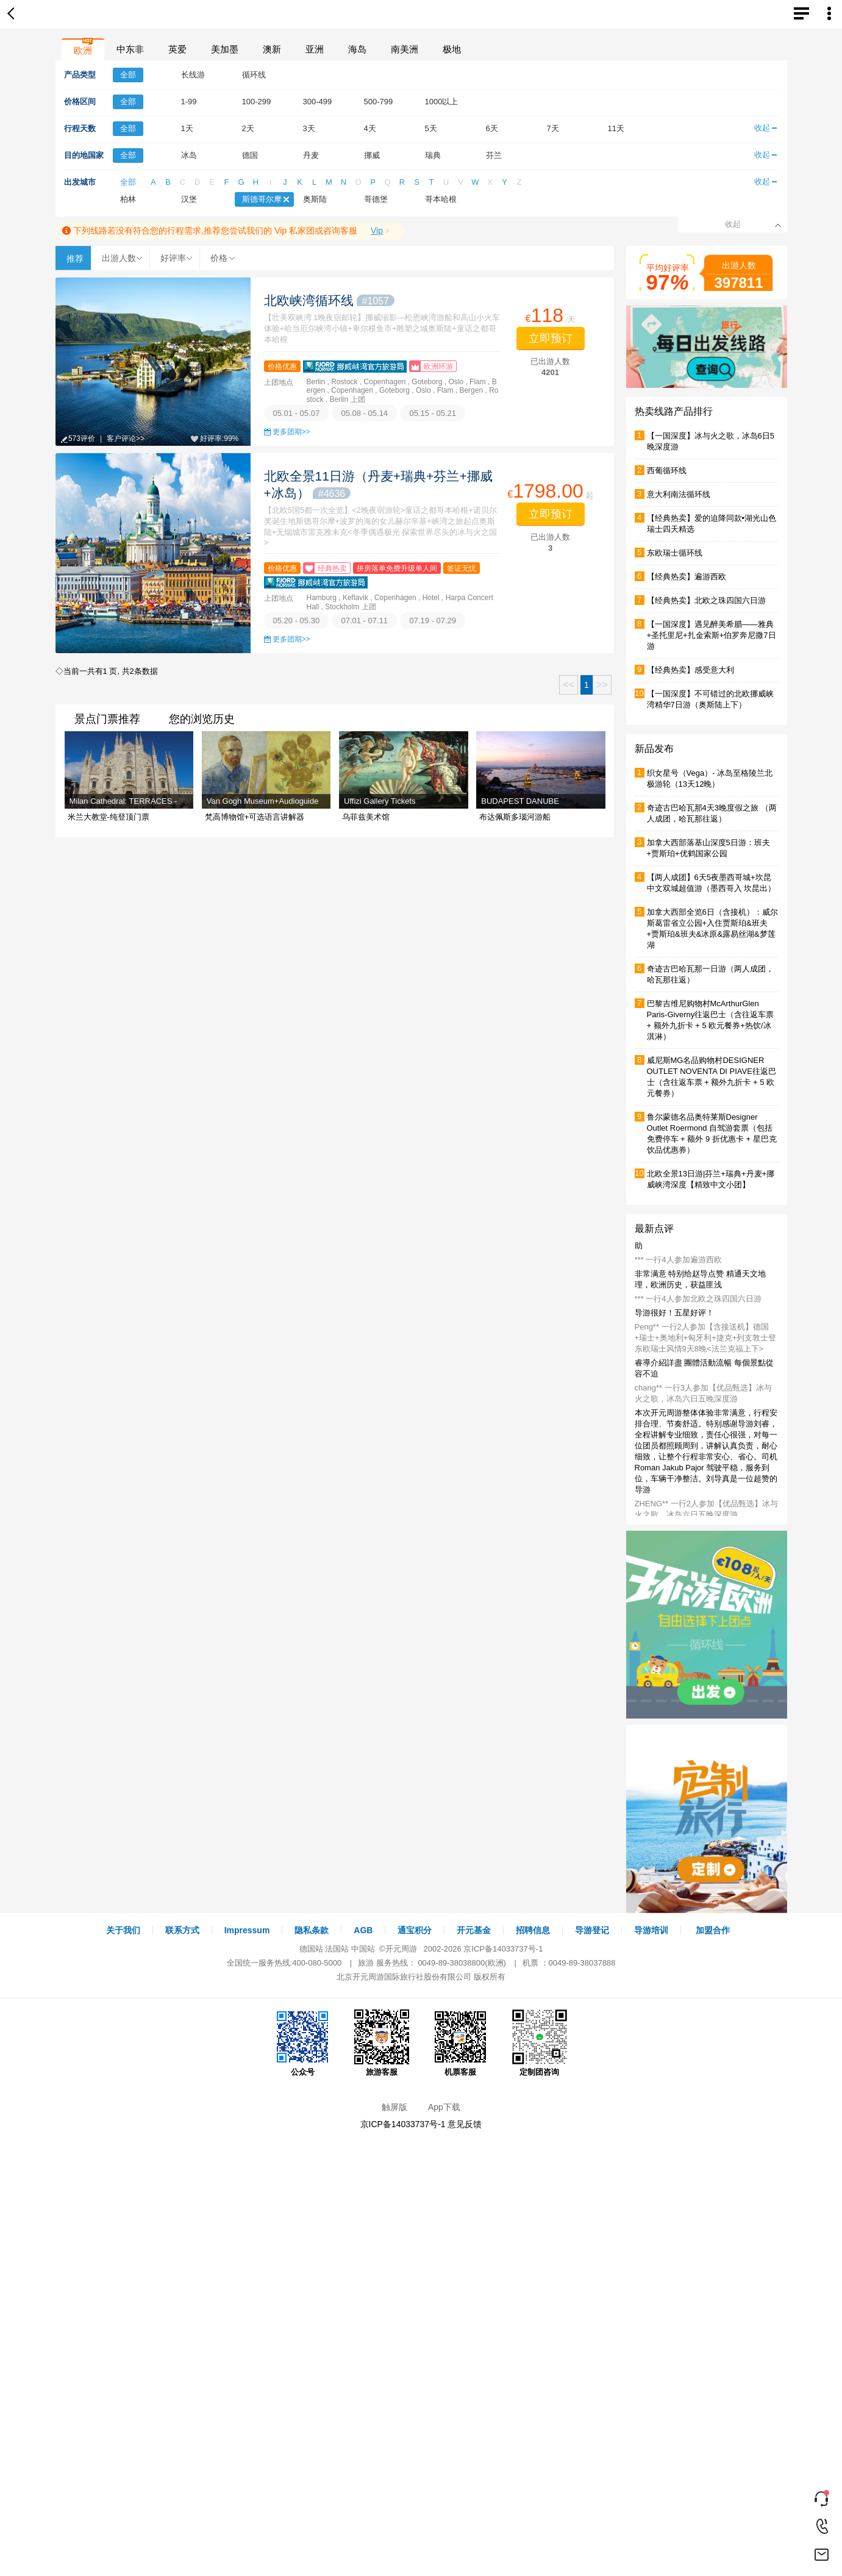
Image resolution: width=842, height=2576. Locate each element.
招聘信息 (533, 1930)
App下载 (444, 2107)
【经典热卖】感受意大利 (690, 669)
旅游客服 (381, 2043)
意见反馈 (465, 2124)
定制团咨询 (539, 2043)
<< (568, 684)
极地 (452, 49)
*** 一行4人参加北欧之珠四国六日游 (698, 1298)
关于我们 (123, 1930)
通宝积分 (415, 1930)
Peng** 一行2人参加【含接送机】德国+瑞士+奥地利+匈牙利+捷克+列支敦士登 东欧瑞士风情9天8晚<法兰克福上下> (706, 1337)
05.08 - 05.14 (364, 413)
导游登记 (592, 1930)
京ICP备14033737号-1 (503, 1948)
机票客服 (460, 2043)
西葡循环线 (667, 470)
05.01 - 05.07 (296, 413)
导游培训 (651, 1930)
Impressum (247, 1930)
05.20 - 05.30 (296, 620)
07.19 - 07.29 (432, 620)
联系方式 (182, 1930)
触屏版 (394, 2107)
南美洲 (404, 49)
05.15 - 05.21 (432, 413)
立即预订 (551, 338)
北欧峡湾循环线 (329, 300)
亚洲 (314, 49)
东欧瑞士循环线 (674, 552)
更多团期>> (291, 432)
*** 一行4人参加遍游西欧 (678, 1259)
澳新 (272, 49)
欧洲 (83, 50)
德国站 (311, 1948)
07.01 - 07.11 (364, 620)
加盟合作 (713, 1930)
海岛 (357, 49)
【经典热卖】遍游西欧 (686, 576)
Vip (377, 230)
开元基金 (474, 1930)
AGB (363, 1930)
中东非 (130, 49)
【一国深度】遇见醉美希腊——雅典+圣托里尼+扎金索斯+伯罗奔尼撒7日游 (711, 635)
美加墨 (224, 49)
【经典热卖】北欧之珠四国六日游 (706, 600)
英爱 (177, 49)
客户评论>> (125, 438)
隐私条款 (311, 1930)
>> (602, 684)
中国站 (363, 1948)
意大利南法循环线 (678, 494)
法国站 (337, 1948)
